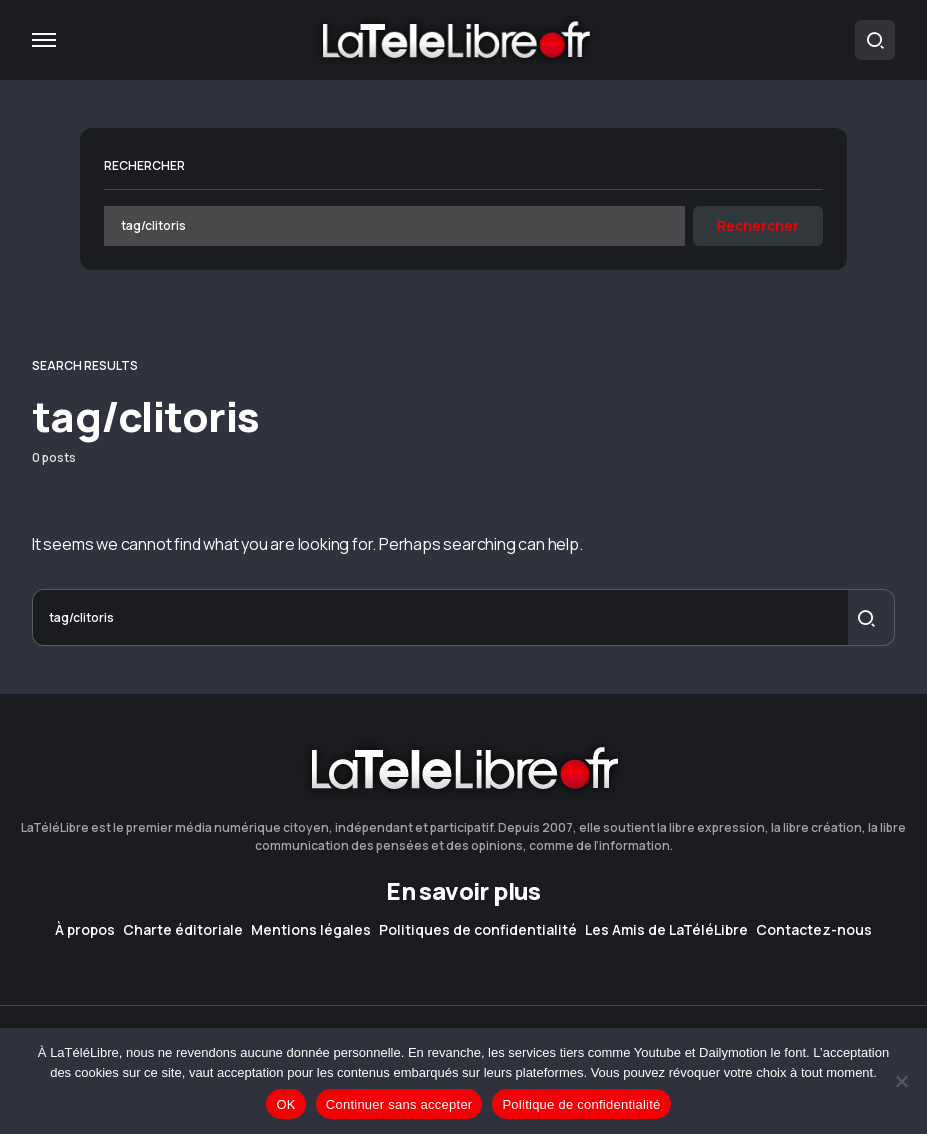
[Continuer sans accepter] (902, 1081)
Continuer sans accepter (399, 1104)
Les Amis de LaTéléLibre (666, 930)
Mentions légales (311, 930)
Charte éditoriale (183, 930)
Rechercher (144, 165)
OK (285, 1104)
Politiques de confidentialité (478, 930)
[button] (44, 40)
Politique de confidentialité (581, 1104)
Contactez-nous (814, 930)
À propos (85, 930)
